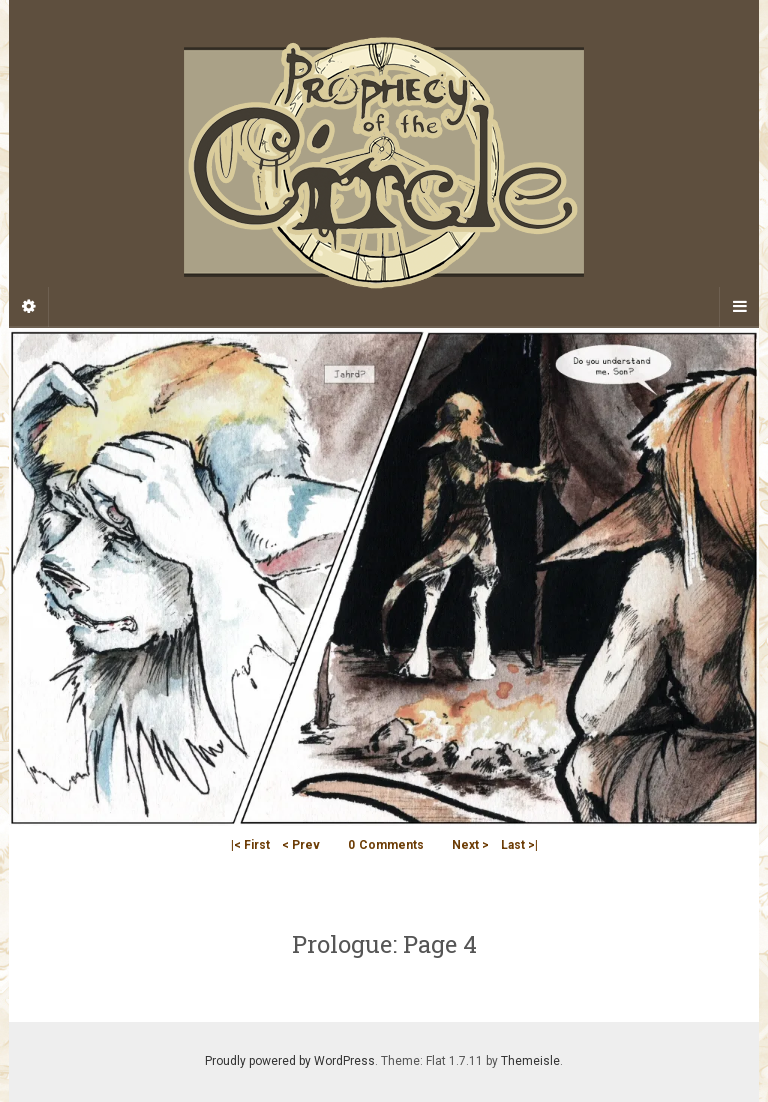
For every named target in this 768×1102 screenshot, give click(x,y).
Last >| (519, 845)
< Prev (301, 845)
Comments (386, 845)
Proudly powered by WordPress (290, 1061)
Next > (470, 845)
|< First (250, 845)
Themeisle (530, 1061)
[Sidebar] (29, 307)
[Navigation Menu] (739, 307)
